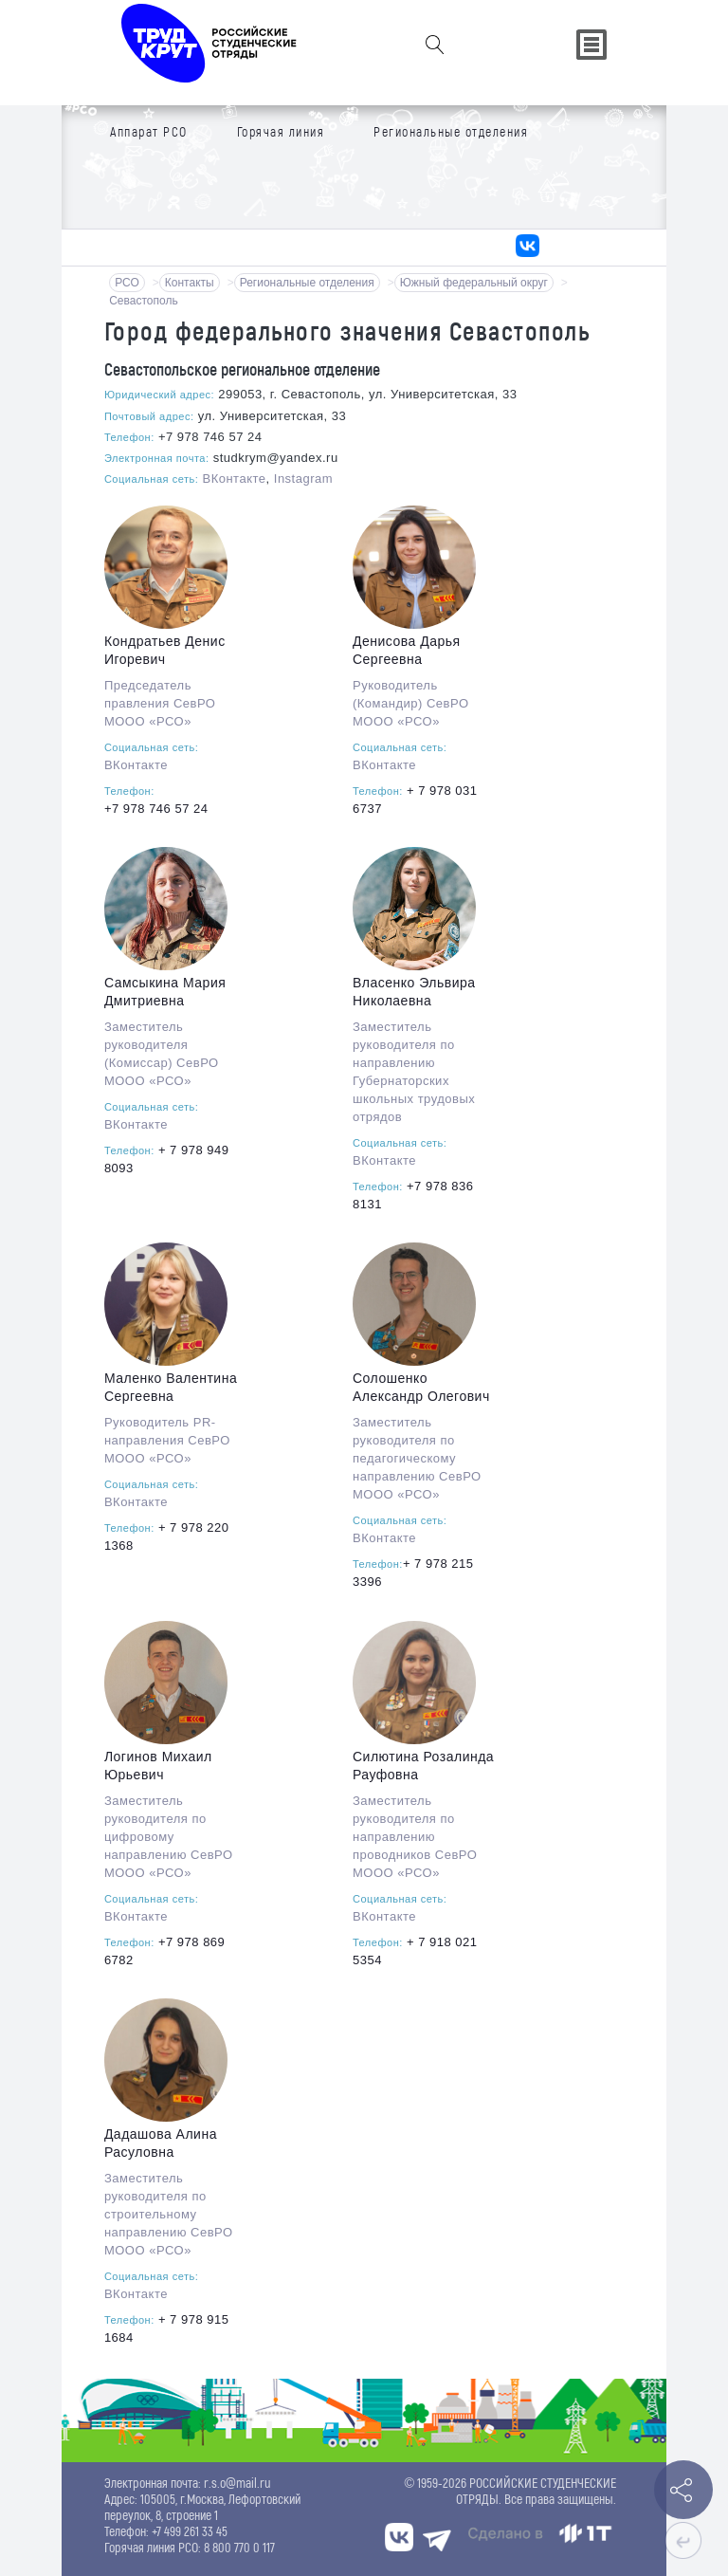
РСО (127, 282)
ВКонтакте (233, 478)
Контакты (189, 282)
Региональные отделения (307, 282)
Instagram (303, 478)
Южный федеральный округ (474, 282)
